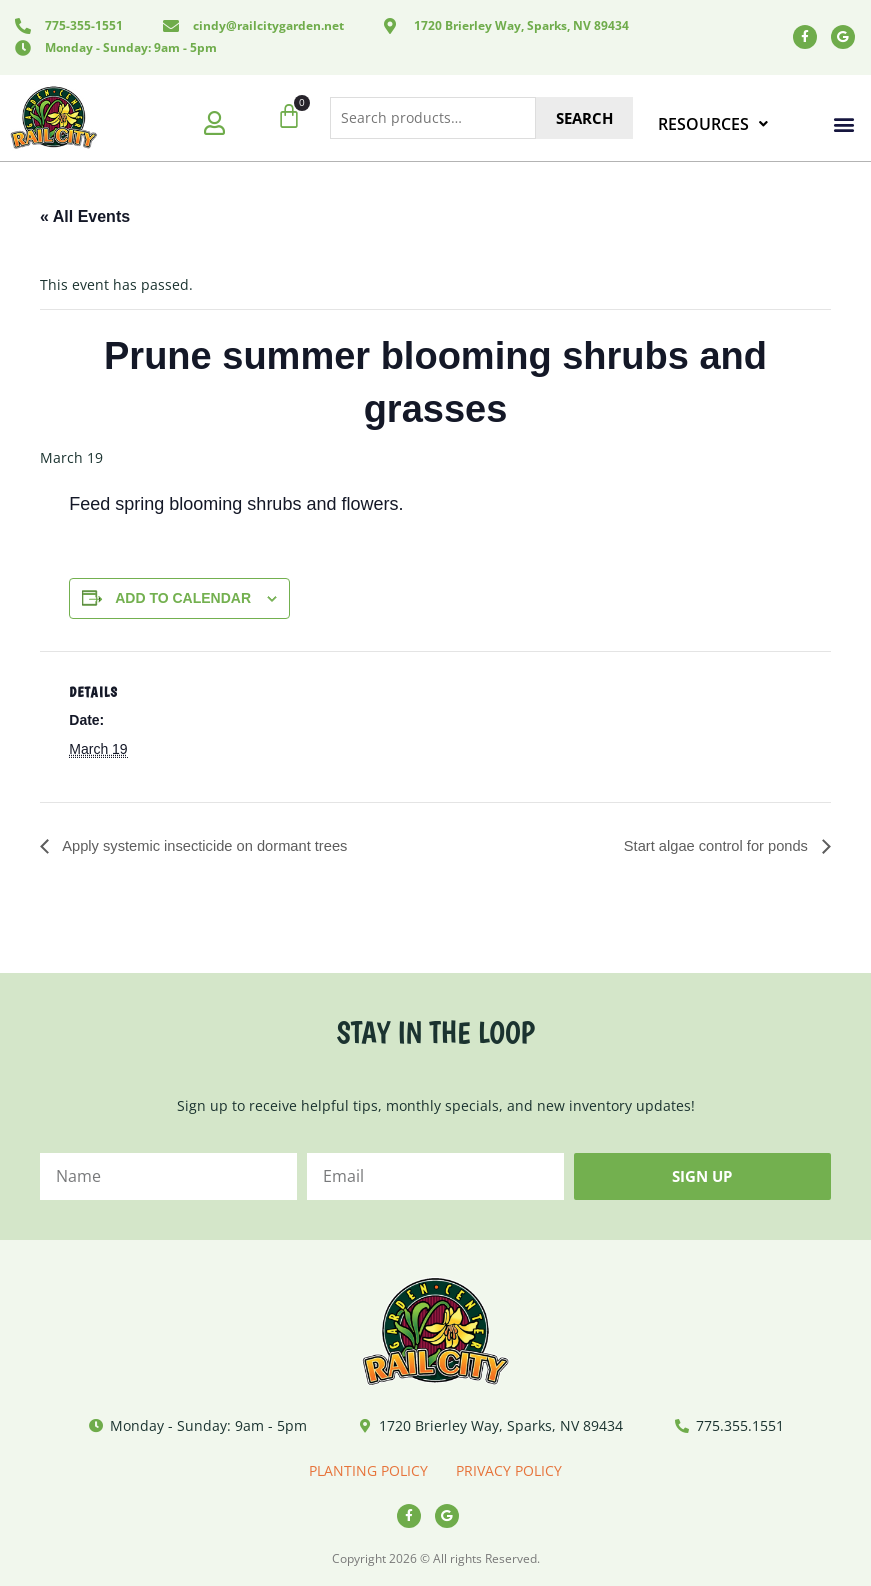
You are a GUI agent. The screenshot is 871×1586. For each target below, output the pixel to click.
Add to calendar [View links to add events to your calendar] (183, 598)
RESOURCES (713, 124)
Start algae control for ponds (709, 846)
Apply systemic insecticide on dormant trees (216, 846)
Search (584, 118)
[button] (844, 124)
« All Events (85, 216)
